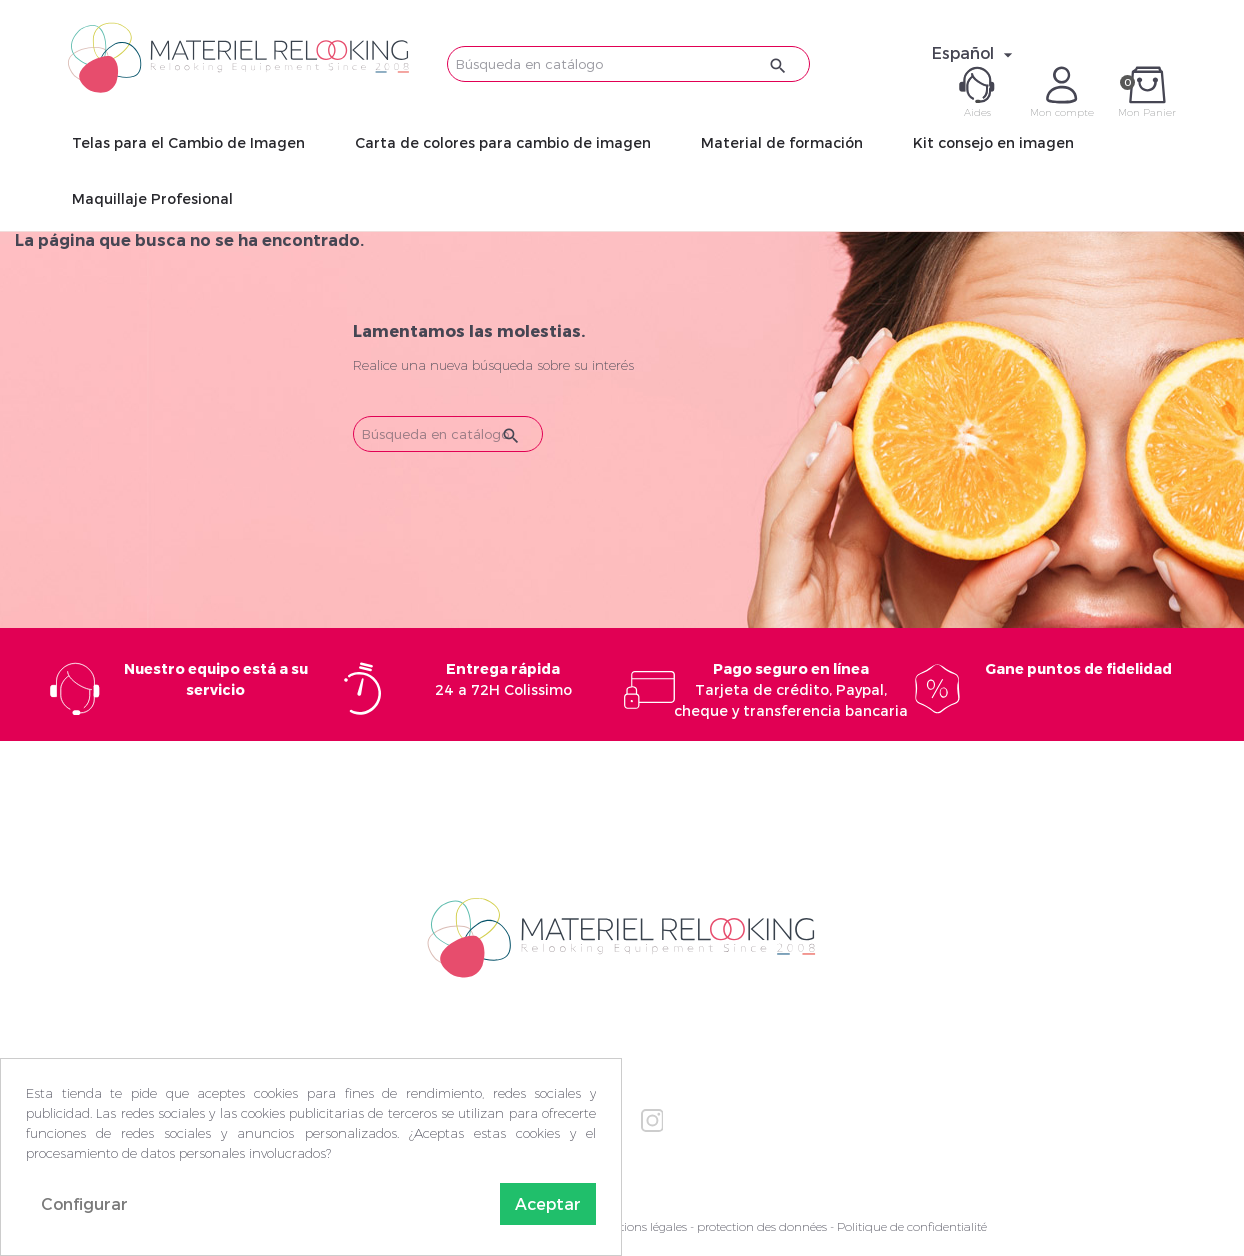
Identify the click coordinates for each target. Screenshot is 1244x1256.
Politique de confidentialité (912, 1226)
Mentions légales (641, 1226)
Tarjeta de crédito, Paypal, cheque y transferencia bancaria (791, 689)
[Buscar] (628, 64)
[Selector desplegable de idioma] (975, 53)
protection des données (762, 1226)
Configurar (84, 1203)
